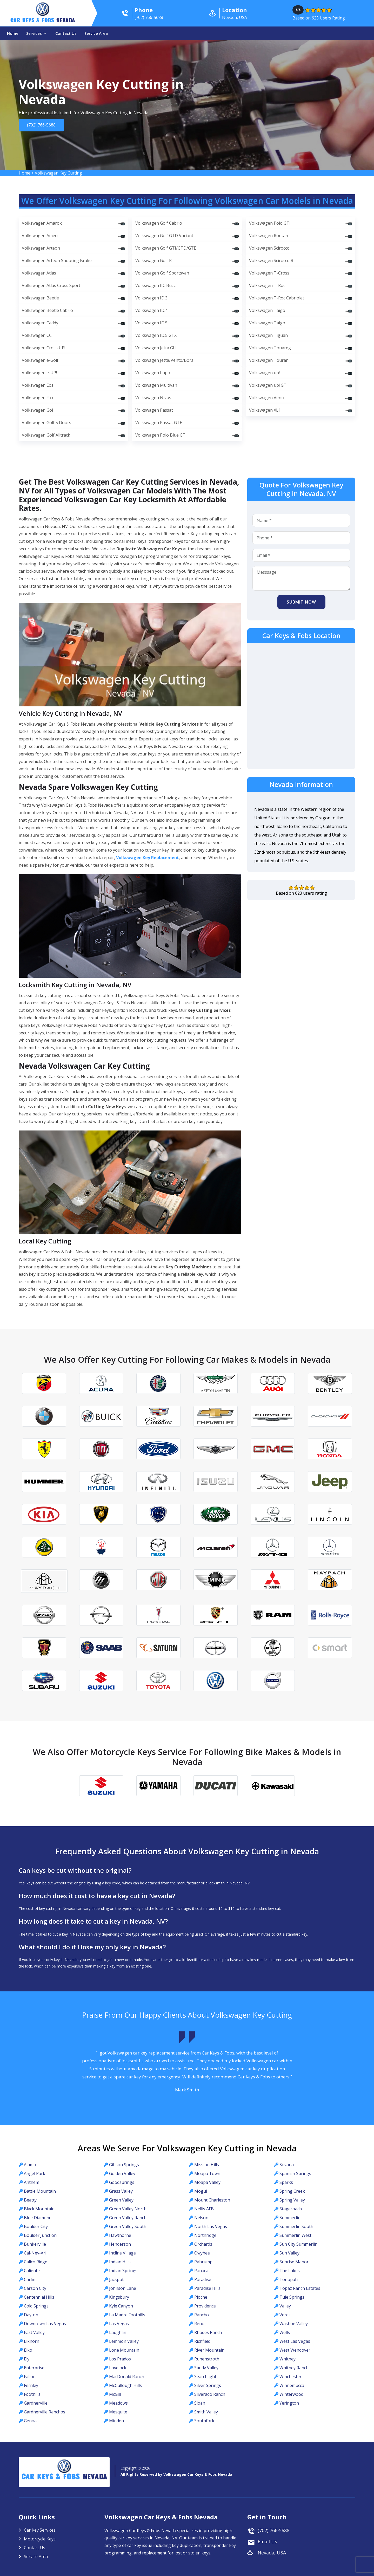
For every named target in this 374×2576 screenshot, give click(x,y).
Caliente (32, 2270)
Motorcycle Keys (40, 2539)
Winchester (290, 2376)
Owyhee (202, 2253)
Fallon (30, 2376)
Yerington (289, 2403)
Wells (284, 2332)
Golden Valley (122, 2173)
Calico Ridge (35, 2262)
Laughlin (117, 2332)
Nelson (201, 2217)
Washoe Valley (293, 2323)
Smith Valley (206, 2412)
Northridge (205, 2235)
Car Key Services (40, 2530)
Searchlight (205, 2376)
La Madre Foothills (127, 2315)
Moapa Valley (207, 2182)
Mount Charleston (212, 2200)
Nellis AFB (204, 2209)
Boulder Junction (40, 2235)
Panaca (201, 2270)
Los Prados (120, 2359)
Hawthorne (120, 2235)
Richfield (202, 2341)
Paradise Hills (207, 2288)
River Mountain (209, 2350)
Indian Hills (120, 2262)
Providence (205, 2306)
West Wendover (294, 2350)
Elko (28, 2350)
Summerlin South (296, 2226)
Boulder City (36, 2226)
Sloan (199, 2403)
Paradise (202, 2279)
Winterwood (291, 2394)
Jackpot (116, 2279)
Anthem (31, 2182)
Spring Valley (292, 2200)
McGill (115, 2394)
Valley (285, 2306)
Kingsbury (119, 2297)
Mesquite (118, 2412)
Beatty (30, 2200)
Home (12, 33)
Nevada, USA (272, 2553)
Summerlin (289, 2217)
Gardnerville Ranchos (44, 2412)
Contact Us (66, 33)
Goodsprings (121, 2182)
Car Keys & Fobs (42, 21)
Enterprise (34, 2368)
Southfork (204, 2421)
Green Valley (121, 2200)
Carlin (29, 2279)
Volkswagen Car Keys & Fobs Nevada (197, 2474)
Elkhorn (31, 2341)
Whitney (287, 2359)
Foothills (32, 2394)
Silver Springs (207, 2385)
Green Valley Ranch (127, 2217)
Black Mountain (39, 2209)
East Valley (34, 2332)
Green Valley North (127, 2209)
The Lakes (289, 2270)
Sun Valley (289, 2253)
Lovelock (117, 2368)
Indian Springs (123, 2270)
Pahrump (203, 2262)
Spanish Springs (295, 2173)
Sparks (286, 2182)
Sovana (286, 2164)
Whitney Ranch (294, 2368)
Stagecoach (290, 2209)
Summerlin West (295, 2235)
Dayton (31, 2315)
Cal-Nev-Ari (35, 2253)
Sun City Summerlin (298, 2244)
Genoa (30, 2421)
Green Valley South (127, 2226)
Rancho (201, 2315)
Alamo (30, 2164)
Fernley (31, 2385)
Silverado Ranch (209, 2394)
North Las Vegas (210, 2226)
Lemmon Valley (124, 2341)
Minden (116, 2421)
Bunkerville (35, 2244)
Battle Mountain (40, 2191)
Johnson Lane (122, 2288)
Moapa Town (207, 2173)
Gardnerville (36, 2403)
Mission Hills (206, 2164)
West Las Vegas (294, 2341)
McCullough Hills (125, 2385)
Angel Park (34, 2173)
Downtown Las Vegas (45, 2323)
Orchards (203, 2244)
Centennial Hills (39, 2297)
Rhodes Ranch (208, 2332)
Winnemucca (291, 2385)
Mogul (200, 2191)
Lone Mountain (124, 2350)
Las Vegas (119, 2323)
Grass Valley (121, 2191)
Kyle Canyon (121, 2306)
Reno (199, 2323)
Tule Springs (291, 2297)
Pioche (200, 2297)
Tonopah (288, 2279)
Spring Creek (292, 2191)
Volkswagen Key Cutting (58, 173)
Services (34, 33)
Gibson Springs (124, 2164)
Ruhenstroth (206, 2359)
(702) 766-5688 (40, 125)
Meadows (118, 2403)
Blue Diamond (37, 2217)
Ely (26, 2359)
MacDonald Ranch (126, 2376)
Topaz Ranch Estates (299, 2288)
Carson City (35, 2288)
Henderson (120, 2244)
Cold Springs (36, 2306)
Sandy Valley (206, 2368)
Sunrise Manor (294, 2262)
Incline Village (122, 2253)
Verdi (284, 2315)
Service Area (96, 33)
